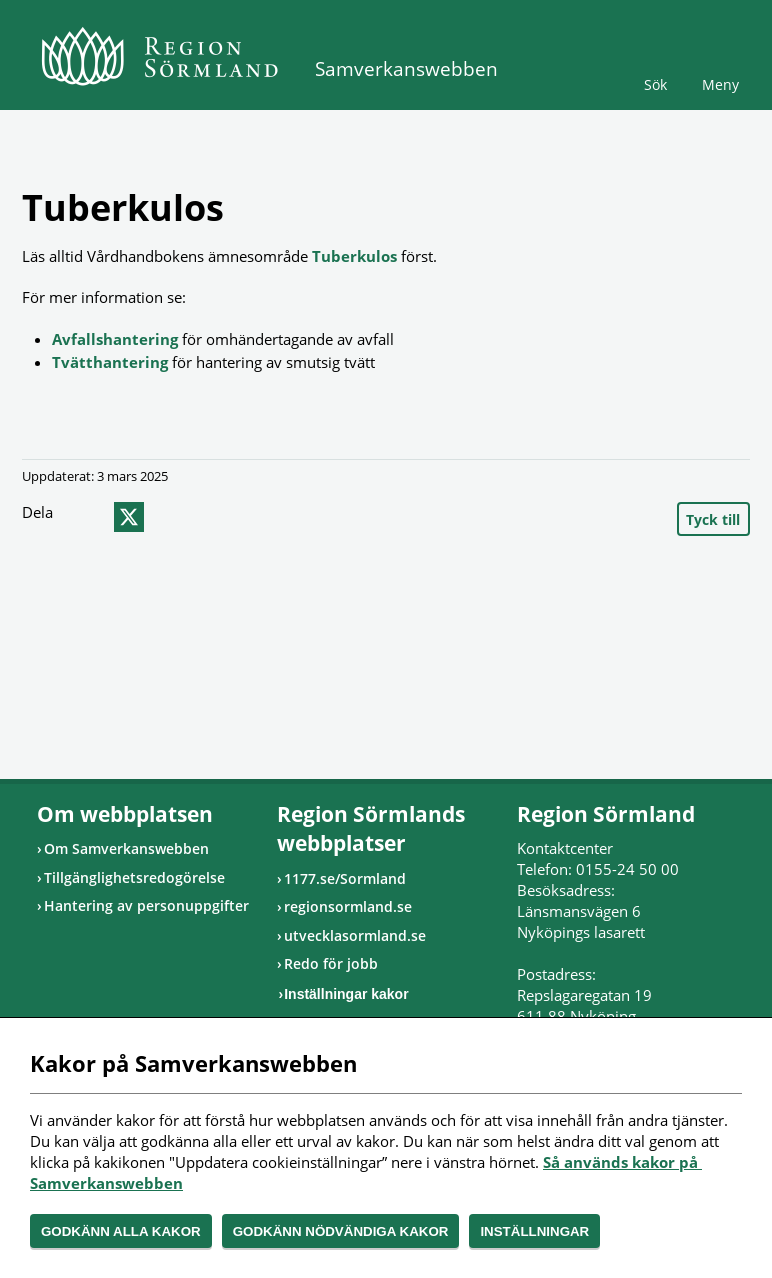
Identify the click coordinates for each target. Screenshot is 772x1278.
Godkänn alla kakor (121, 1231)
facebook (89, 517)
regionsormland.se (348, 906)
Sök (655, 84)
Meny (720, 84)
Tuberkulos (354, 256)
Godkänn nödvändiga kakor (341, 1231)
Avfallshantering (115, 339)
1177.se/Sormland (345, 878)
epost (165, 517)
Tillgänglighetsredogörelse (134, 877)
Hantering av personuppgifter (146, 905)
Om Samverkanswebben (126, 848)
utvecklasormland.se (355, 935)
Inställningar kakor (346, 994)
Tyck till (713, 519)
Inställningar (534, 1231)
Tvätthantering (110, 362)
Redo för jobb (331, 963)
